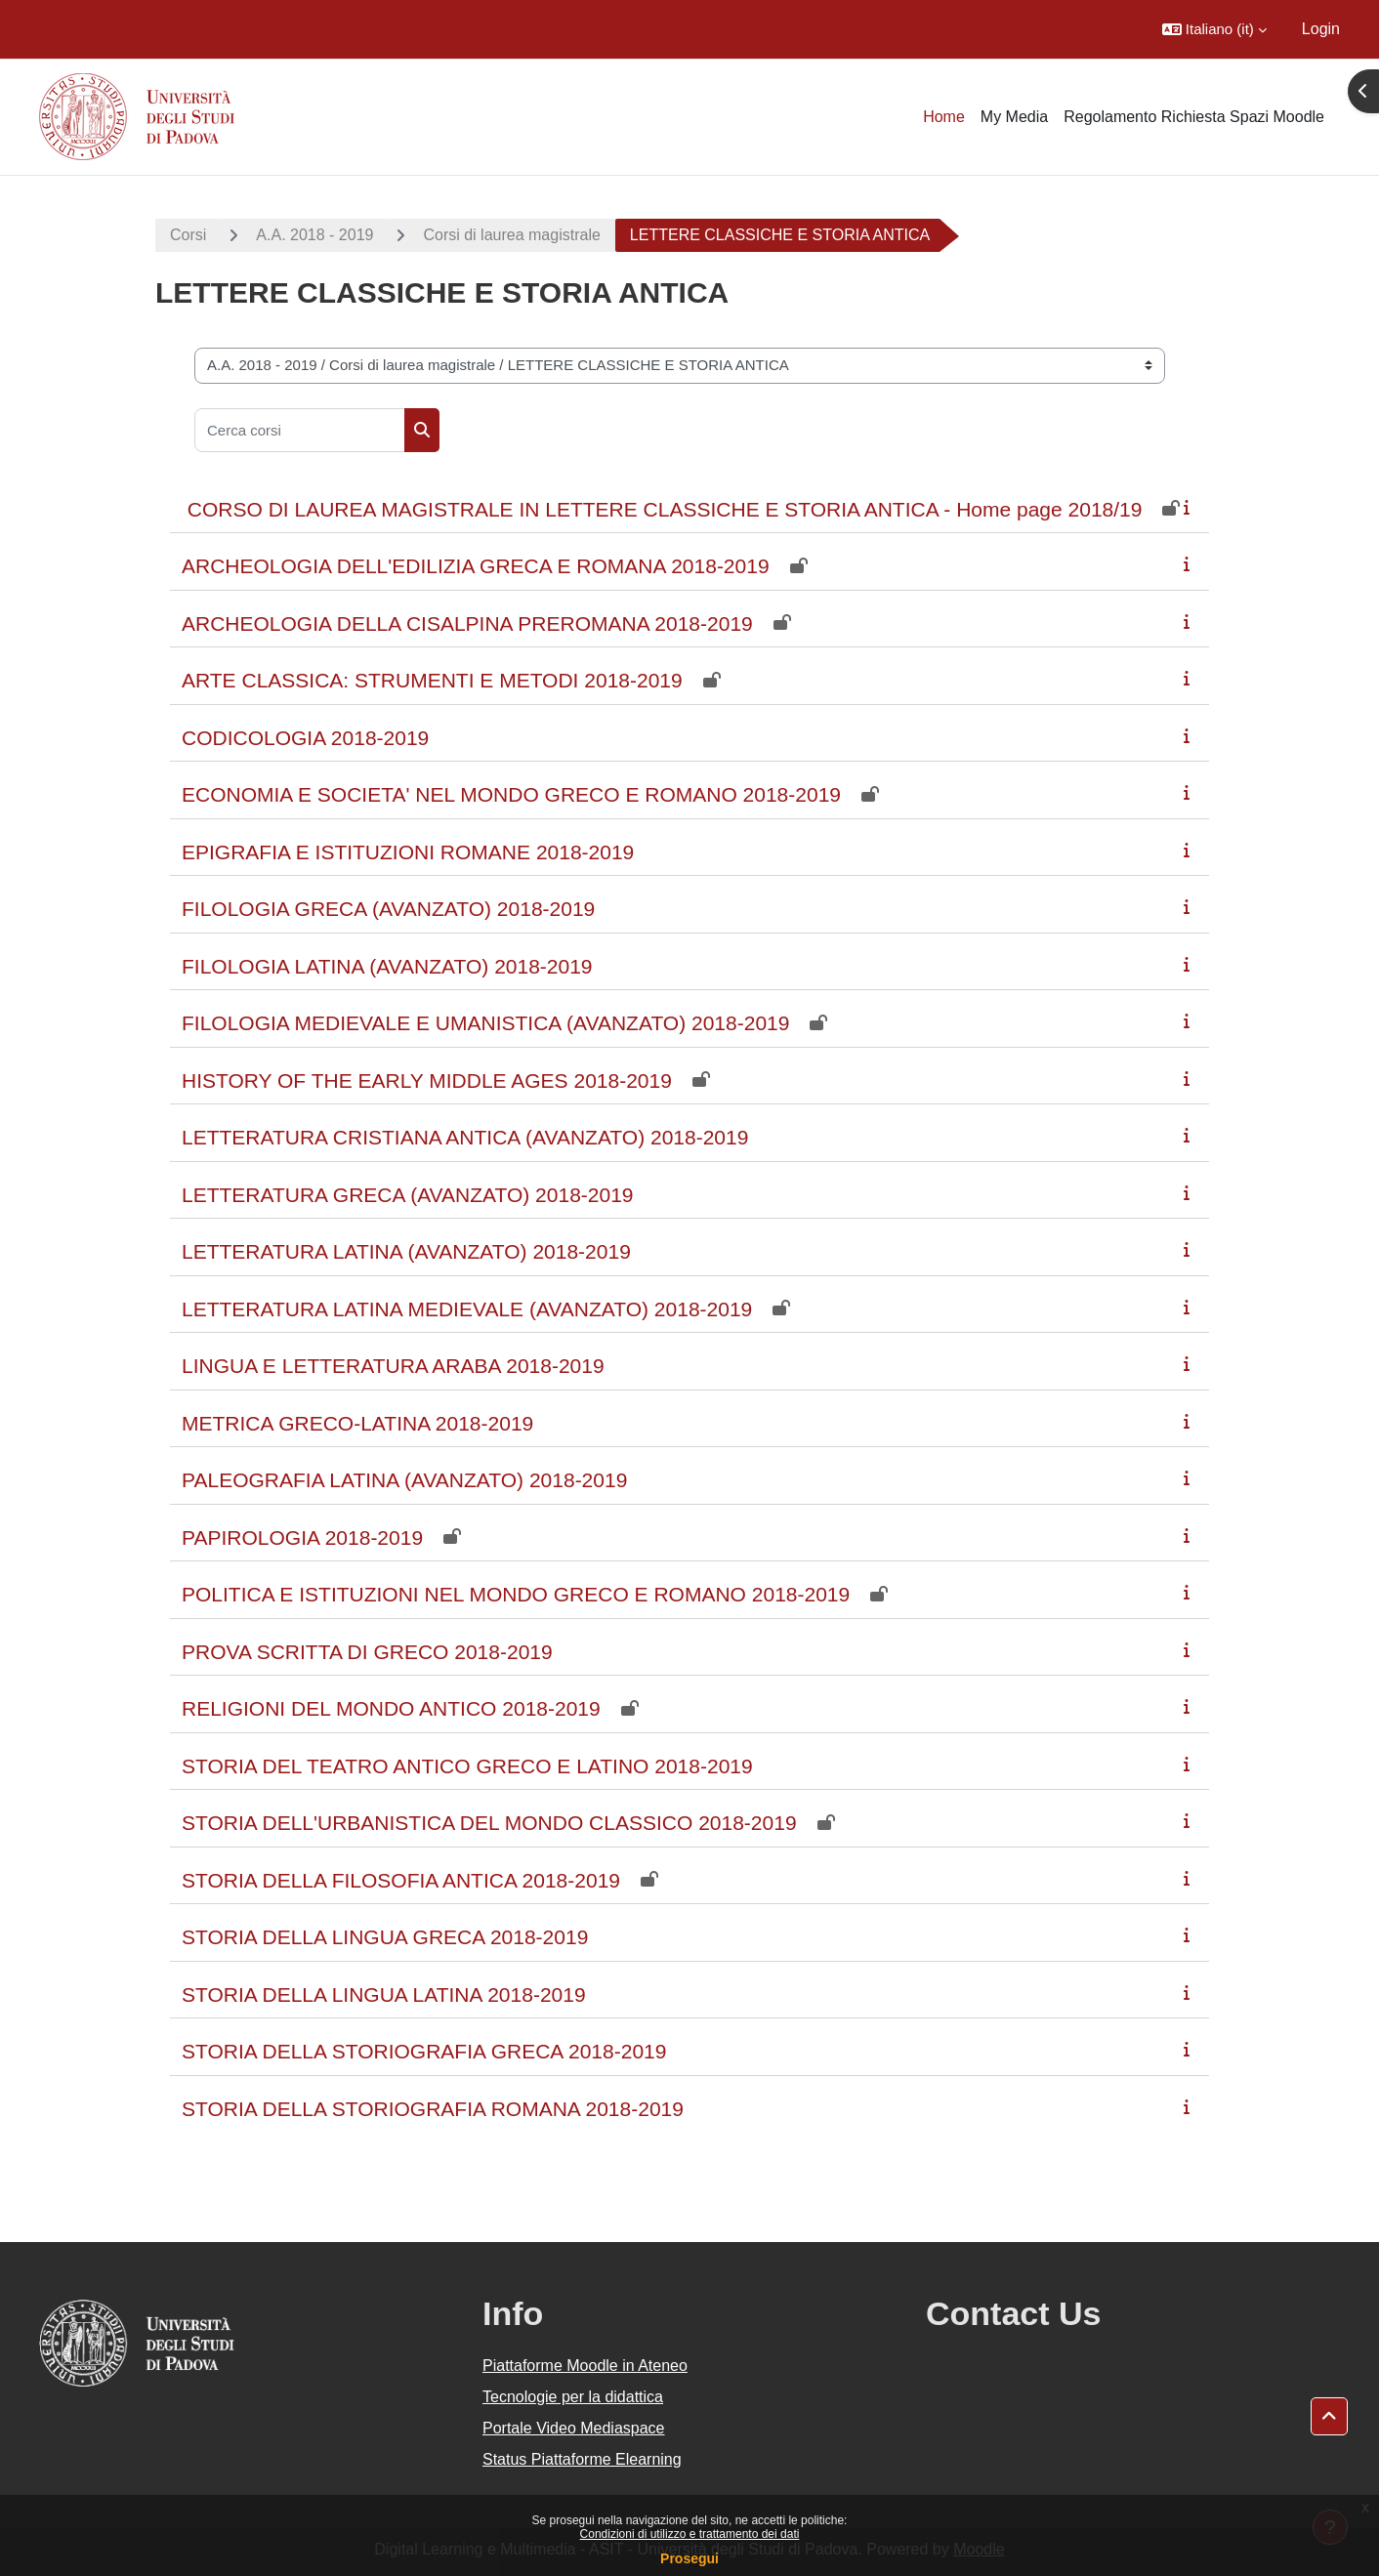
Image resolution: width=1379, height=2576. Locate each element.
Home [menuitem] (944, 116)
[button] (1214, 29)
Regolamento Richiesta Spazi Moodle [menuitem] (1194, 116)
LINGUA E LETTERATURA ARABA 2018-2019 (393, 1365)
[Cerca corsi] (299, 430)
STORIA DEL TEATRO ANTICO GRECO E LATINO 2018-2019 (467, 1766)
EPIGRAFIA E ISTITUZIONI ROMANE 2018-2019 (408, 852)
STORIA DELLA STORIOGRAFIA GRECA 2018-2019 (424, 2051)
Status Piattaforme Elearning (582, 2459)
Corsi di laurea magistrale (511, 235)
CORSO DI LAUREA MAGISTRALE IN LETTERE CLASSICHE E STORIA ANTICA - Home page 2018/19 (662, 509)
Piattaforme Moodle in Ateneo (585, 2365)
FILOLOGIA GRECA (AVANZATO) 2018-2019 (388, 908)
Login (1321, 29)
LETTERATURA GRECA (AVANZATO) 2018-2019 (408, 1195)
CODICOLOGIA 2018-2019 (305, 738)
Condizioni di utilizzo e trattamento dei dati (690, 2534)
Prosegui (689, 2558)
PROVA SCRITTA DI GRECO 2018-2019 (367, 1652)
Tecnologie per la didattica (572, 2397)
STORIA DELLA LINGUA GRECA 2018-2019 (385, 1937)
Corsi (188, 235)
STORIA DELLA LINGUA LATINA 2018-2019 (384, 1994)
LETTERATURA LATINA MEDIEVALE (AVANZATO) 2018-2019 (467, 1309)
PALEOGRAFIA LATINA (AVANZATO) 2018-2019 (404, 1480)
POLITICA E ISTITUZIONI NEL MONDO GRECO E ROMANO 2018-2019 (516, 1594)
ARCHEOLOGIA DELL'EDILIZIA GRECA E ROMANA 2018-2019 (476, 566)
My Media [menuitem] (1014, 116)
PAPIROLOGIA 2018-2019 (302, 1537)
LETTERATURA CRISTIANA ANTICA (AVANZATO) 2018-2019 (465, 1137)
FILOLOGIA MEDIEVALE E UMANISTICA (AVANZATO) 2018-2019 (485, 1023)
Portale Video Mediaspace (573, 2428)
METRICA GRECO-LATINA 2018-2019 (357, 1423)
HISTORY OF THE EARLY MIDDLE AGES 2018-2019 (427, 1080)
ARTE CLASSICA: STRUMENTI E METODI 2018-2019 (432, 680)
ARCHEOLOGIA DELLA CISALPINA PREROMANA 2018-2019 (467, 623)
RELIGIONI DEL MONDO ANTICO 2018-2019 (391, 1708)
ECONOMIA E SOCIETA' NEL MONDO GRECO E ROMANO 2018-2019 (511, 794)
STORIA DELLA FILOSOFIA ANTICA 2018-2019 (401, 1880)
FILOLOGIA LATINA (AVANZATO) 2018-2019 (387, 966)
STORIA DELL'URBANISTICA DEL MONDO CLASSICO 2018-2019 (489, 1822)
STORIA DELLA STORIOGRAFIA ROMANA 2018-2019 (433, 2109)
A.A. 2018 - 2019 (314, 235)
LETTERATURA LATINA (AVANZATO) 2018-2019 (406, 1251)
